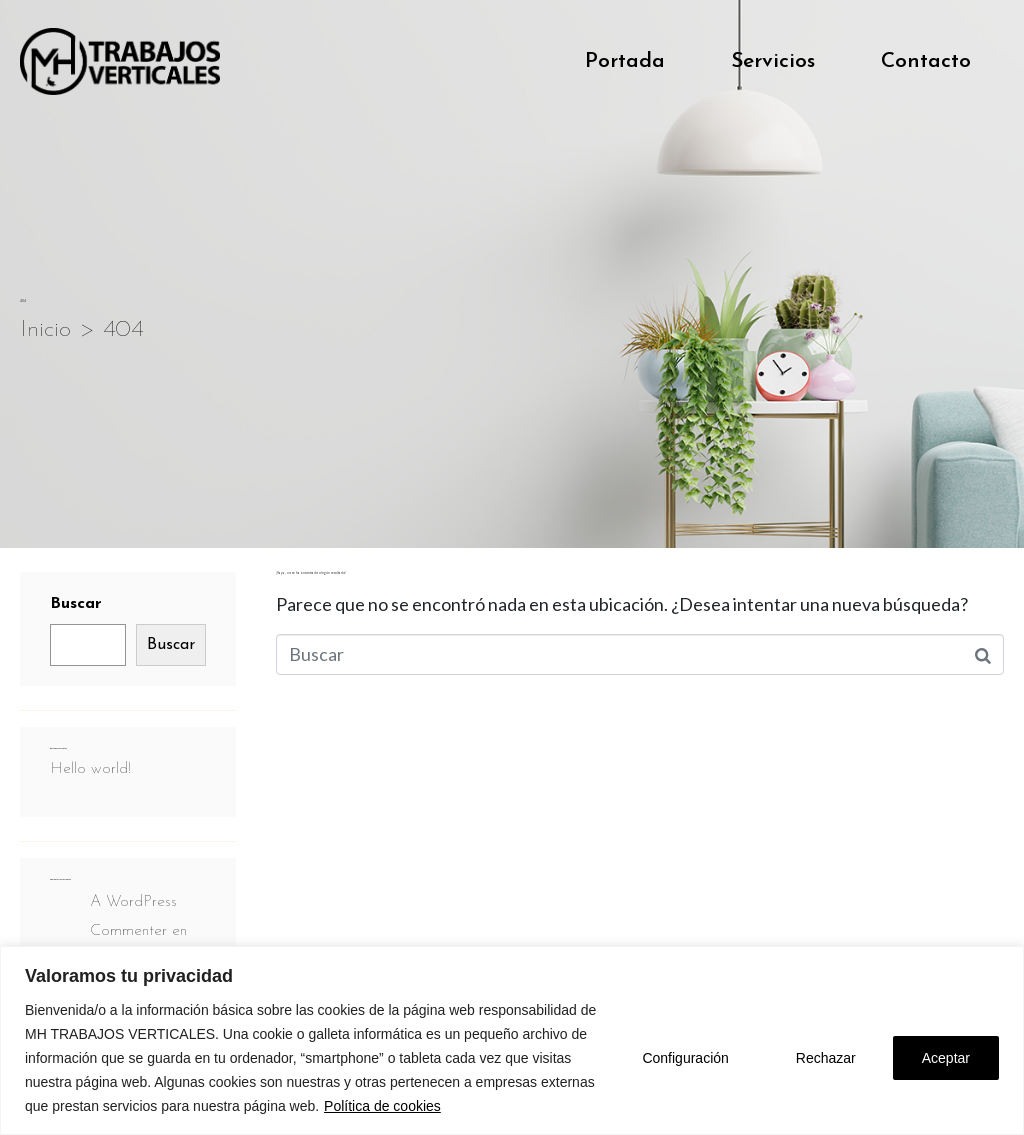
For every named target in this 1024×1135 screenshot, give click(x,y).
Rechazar (826, 1058)
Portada (625, 61)
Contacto (926, 61)
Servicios (773, 61)
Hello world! (90, 769)
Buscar (76, 604)
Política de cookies (382, 1106)
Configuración (685, 1058)
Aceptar (946, 1058)
